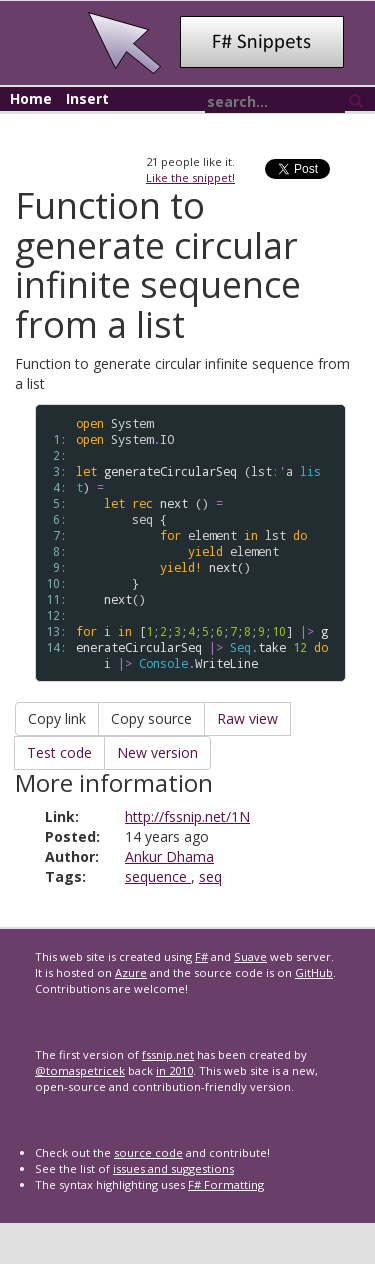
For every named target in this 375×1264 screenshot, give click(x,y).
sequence (158, 876)
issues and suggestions (173, 1168)
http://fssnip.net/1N (187, 816)
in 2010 (174, 1070)
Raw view (247, 718)
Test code (59, 752)
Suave (250, 956)
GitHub (314, 972)
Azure (131, 972)
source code (148, 1152)
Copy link (57, 718)
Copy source (151, 718)
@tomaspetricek (80, 1070)
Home (31, 98)
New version (157, 752)
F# (201, 956)
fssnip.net (168, 1054)
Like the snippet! (190, 177)
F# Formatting (226, 1184)
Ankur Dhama (169, 856)
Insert (87, 98)
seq (210, 876)
